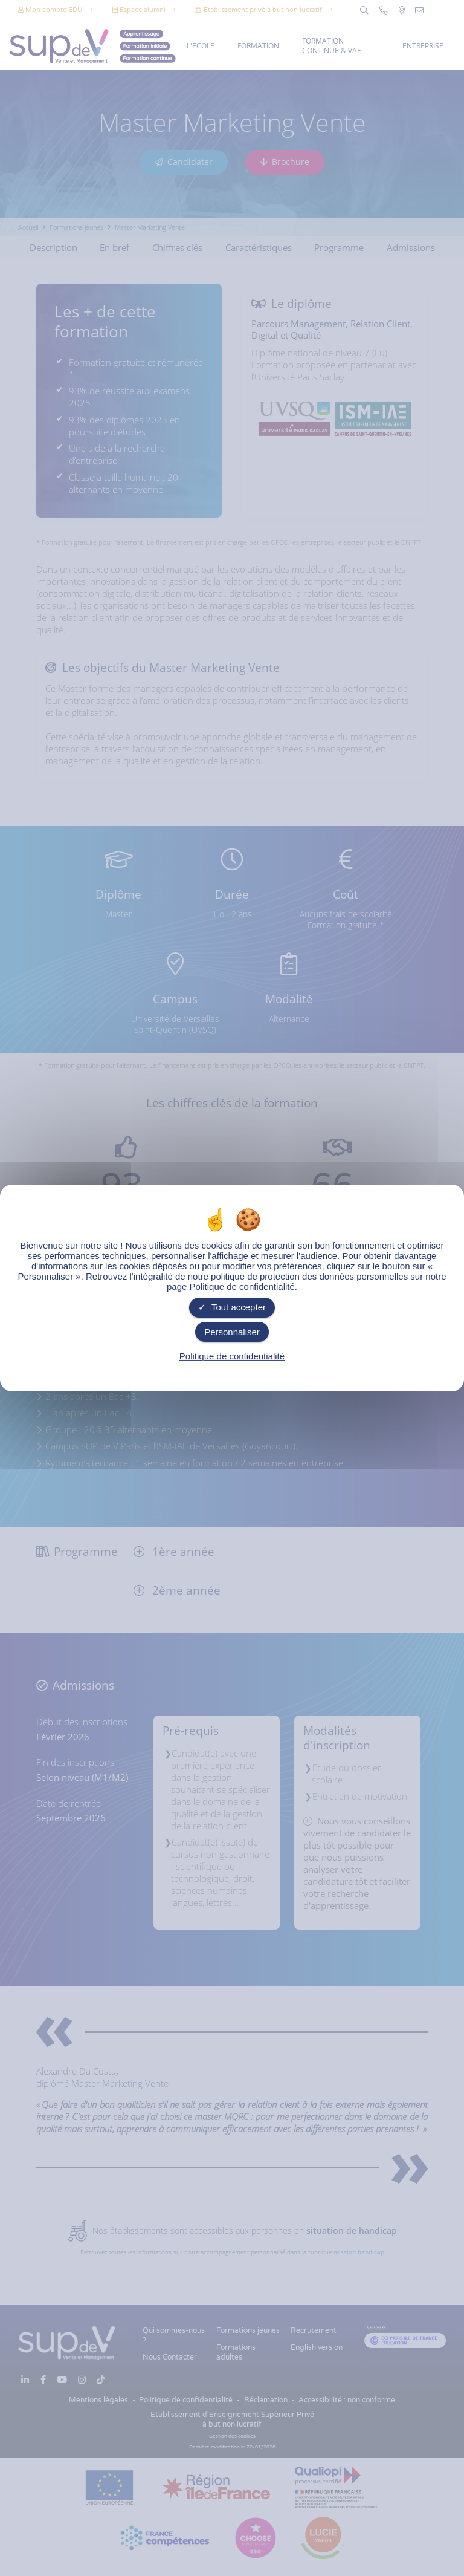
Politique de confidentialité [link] (232, 1356)
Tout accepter (232, 1307)
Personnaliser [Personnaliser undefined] (232, 1332)
